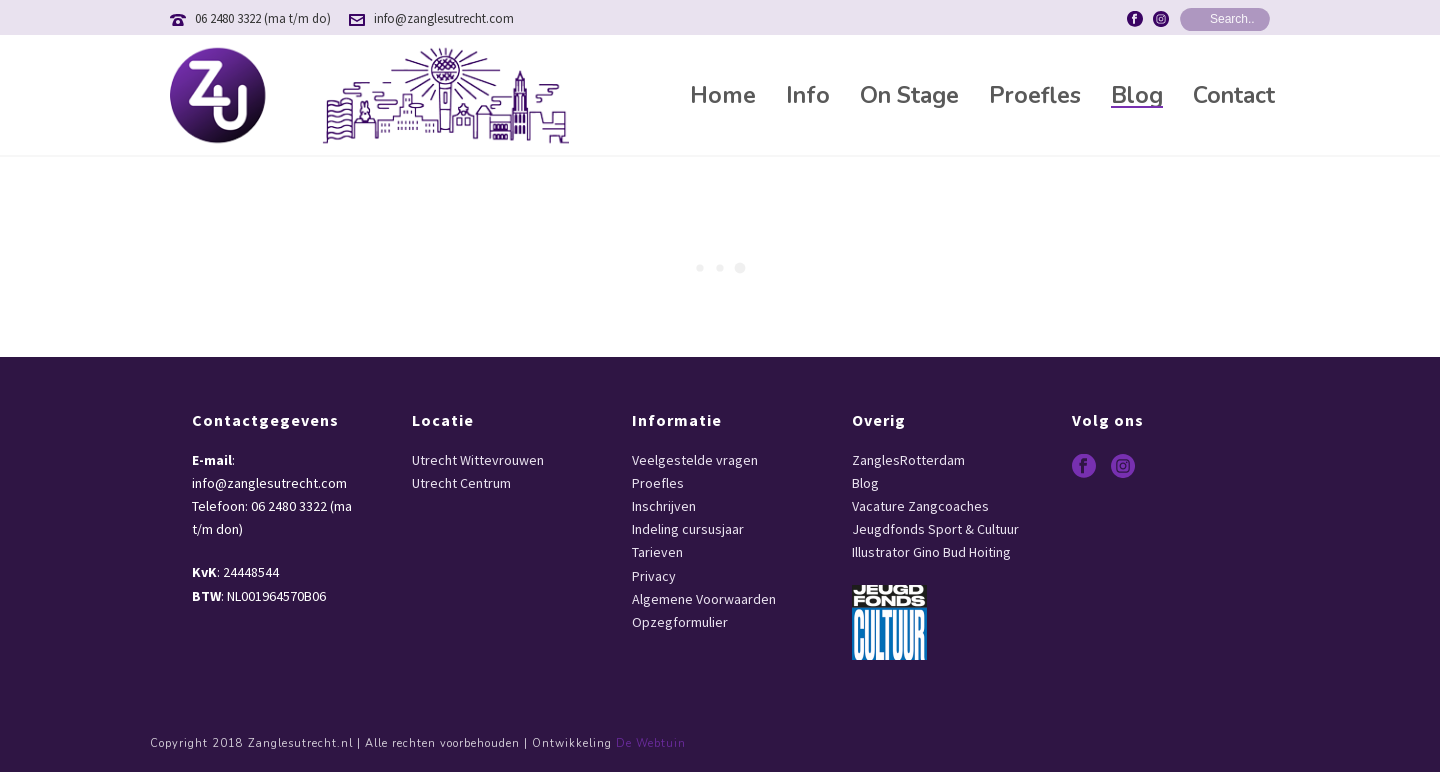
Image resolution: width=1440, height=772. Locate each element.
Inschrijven (664, 506)
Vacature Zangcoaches (920, 506)
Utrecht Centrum (461, 483)
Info (808, 96)
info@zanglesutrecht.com (444, 18)
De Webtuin (651, 743)
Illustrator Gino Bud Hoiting (931, 552)
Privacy (654, 576)
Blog (1137, 96)
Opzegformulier (680, 622)
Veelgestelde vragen (695, 460)
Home (723, 96)
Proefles (1035, 96)
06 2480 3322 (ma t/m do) (263, 18)
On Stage (909, 96)
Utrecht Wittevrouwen (478, 460)
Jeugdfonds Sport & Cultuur (935, 529)
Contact (1234, 96)
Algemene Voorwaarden (704, 599)
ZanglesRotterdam (908, 460)
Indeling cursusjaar (688, 529)
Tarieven (657, 552)
